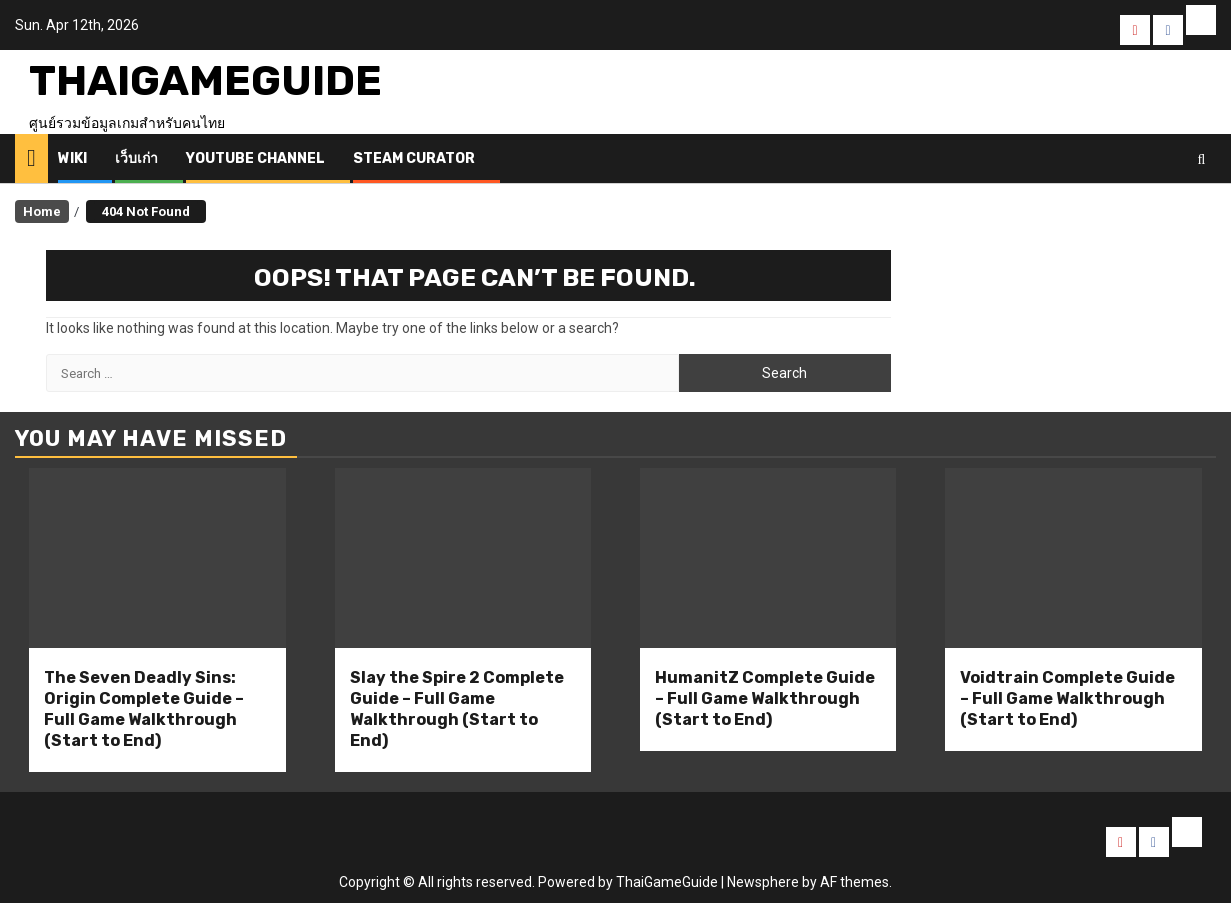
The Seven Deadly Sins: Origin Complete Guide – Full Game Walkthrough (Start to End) (144, 708)
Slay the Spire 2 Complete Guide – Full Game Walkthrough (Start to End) (457, 708)
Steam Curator (414, 158)
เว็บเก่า (136, 158)
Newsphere (763, 882)
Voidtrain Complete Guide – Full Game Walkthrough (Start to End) (1067, 698)
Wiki (72, 158)
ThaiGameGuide (205, 81)
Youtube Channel (255, 158)
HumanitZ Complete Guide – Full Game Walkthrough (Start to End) (765, 698)
